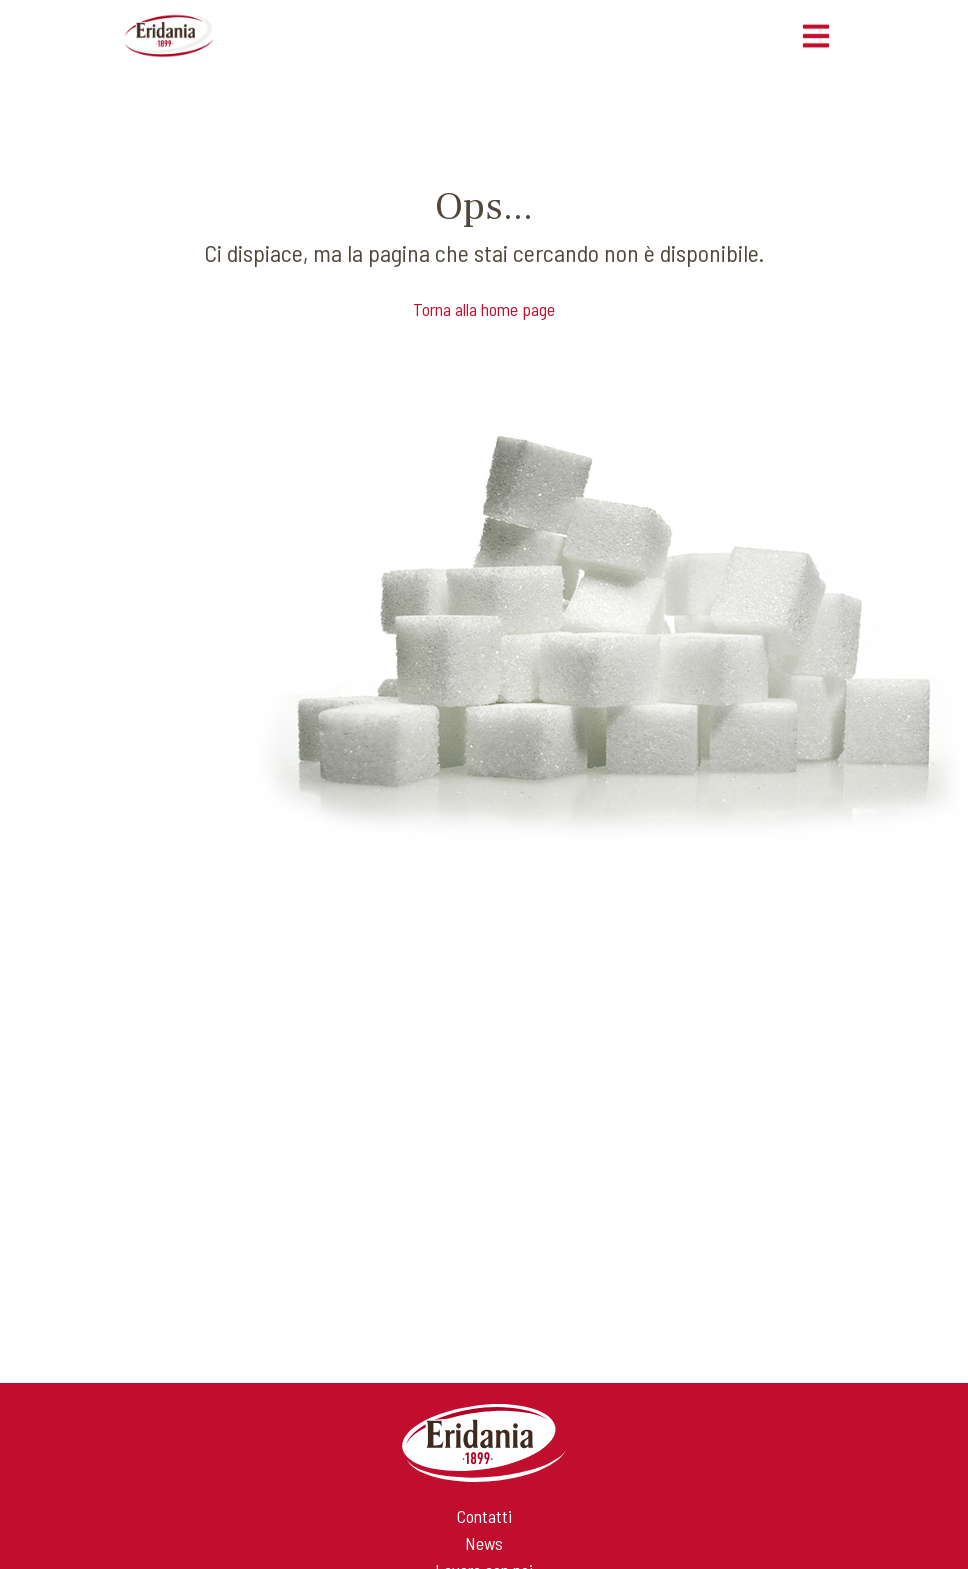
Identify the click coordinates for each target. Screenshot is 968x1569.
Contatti (484, 1516)
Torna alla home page (484, 309)
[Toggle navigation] (816, 36)
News (484, 1543)
